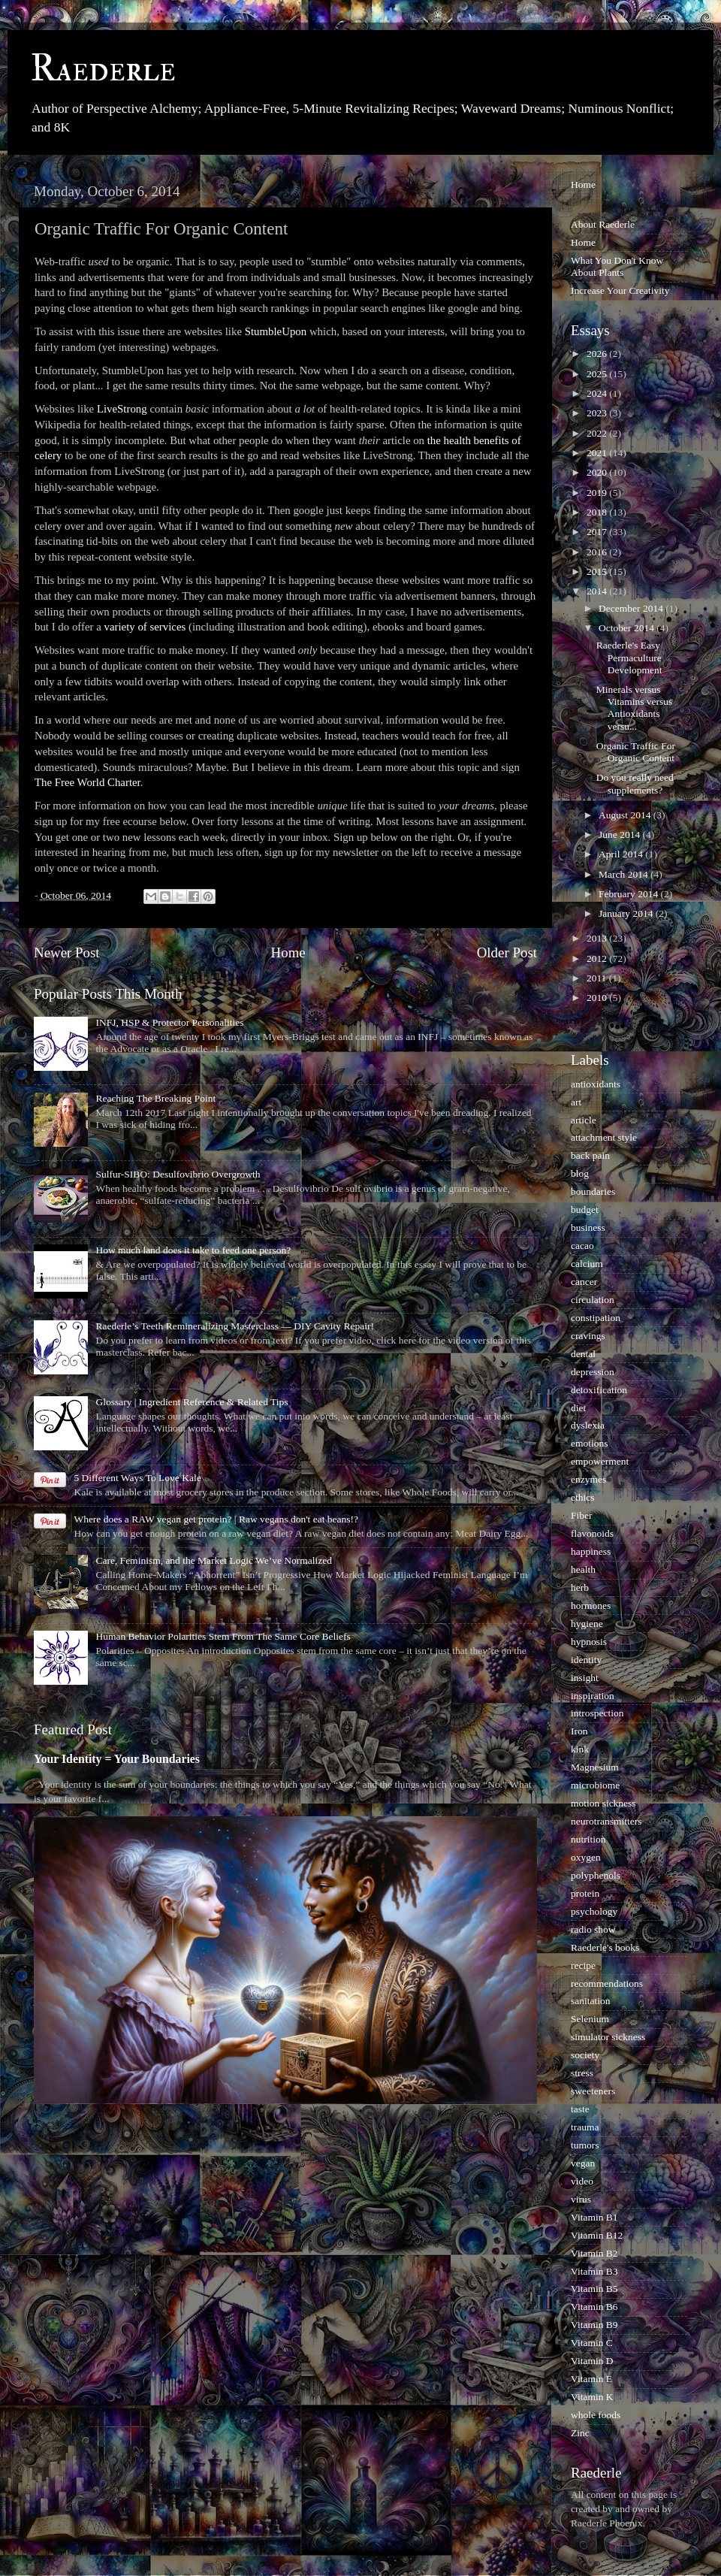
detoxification (599, 1389)
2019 (598, 492)
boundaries (593, 1191)
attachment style (604, 1137)
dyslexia (588, 1425)
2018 (598, 512)
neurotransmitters (606, 1821)
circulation (592, 1299)
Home (288, 952)
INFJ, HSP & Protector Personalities (169, 1022)
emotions (589, 1443)
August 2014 (626, 815)
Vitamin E (591, 2378)
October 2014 (627, 627)
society (585, 2054)
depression (592, 1371)
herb (580, 1587)
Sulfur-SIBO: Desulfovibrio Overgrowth (177, 1174)
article (583, 1120)
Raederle (103, 69)
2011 (598, 978)
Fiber (582, 1515)
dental (583, 1353)
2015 (598, 571)
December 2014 (632, 608)
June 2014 (621, 834)
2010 (598, 997)
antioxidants (595, 1084)
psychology (594, 1911)
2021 (598, 452)
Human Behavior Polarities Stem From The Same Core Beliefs (222, 1636)
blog (580, 1173)
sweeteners (593, 2091)
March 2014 (624, 874)
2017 (598, 531)
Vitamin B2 (594, 2253)
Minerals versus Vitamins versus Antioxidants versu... (634, 708)
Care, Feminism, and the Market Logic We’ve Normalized (213, 1560)
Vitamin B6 (594, 2306)
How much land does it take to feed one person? (193, 1250)
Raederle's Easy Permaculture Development (629, 657)
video (582, 2181)
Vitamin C (592, 2342)
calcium (587, 1263)
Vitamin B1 (594, 2217)
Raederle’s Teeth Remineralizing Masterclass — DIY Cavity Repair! (234, 1326)
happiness (591, 1551)
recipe (583, 1965)
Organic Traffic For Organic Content (635, 751)
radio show (593, 1929)
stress (582, 2073)
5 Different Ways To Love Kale (137, 1477)
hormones (591, 1605)
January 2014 (627, 913)
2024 (598, 393)
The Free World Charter (87, 782)
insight (585, 1677)
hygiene (587, 1623)
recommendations (607, 1983)
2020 (598, 472)
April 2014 (622, 854)
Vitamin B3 (594, 2271)
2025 (598, 373)
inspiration (592, 1695)
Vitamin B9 (594, 2324)
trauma (585, 2127)
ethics (583, 1497)
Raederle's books (605, 1947)
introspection (597, 1713)
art (576, 1102)
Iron (579, 1731)
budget (585, 1209)
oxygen (586, 1857)
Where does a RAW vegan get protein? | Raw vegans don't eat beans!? (216, 1519)
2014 (598, 591)
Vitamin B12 (597, 2235)
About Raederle (603, 224)
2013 (598, 938)
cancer (584, 1281)
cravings (588, 1335)
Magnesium (595, 1767)
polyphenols (595, 1875)
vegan (583, 2163)
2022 (598, 433)
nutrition (588, 1839)
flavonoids (592, 1533)
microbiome (595, 1785)
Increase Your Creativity (620, 290)
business (588, 1227)
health (583, 1569)
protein (585, 1893)
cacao (582, 1245)
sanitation (591, 2000)
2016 (598, 552)
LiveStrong (122, 409)
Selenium (590, 2018)
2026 (598, 353)
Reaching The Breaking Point (155, 1098)
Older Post (507, 952)
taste (580, 2109)
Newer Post (67, 952)
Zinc (580, 2432)
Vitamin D (592, 2360)
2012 (598, 958)
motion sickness (603, 1803)
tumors (585, 2145)
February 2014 (629, 893)
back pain (590, 1155)
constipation (595, 1317)
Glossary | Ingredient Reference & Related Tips (191, 1401)
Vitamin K (592, 2396)
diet (578, 1407)
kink (580, 1749)
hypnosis (589, 1641)
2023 (598, 413)
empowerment (600, 1461)
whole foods (595, 2414)
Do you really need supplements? (635, 783)
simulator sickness (608, 2036)
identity (586, 1659)
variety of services (145, 627)
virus (581, 2199)
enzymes (588, 1479)
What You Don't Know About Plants (617, 266)
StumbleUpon (275, 331)
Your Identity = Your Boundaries (117, 1758)
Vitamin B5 (594, 2288)
